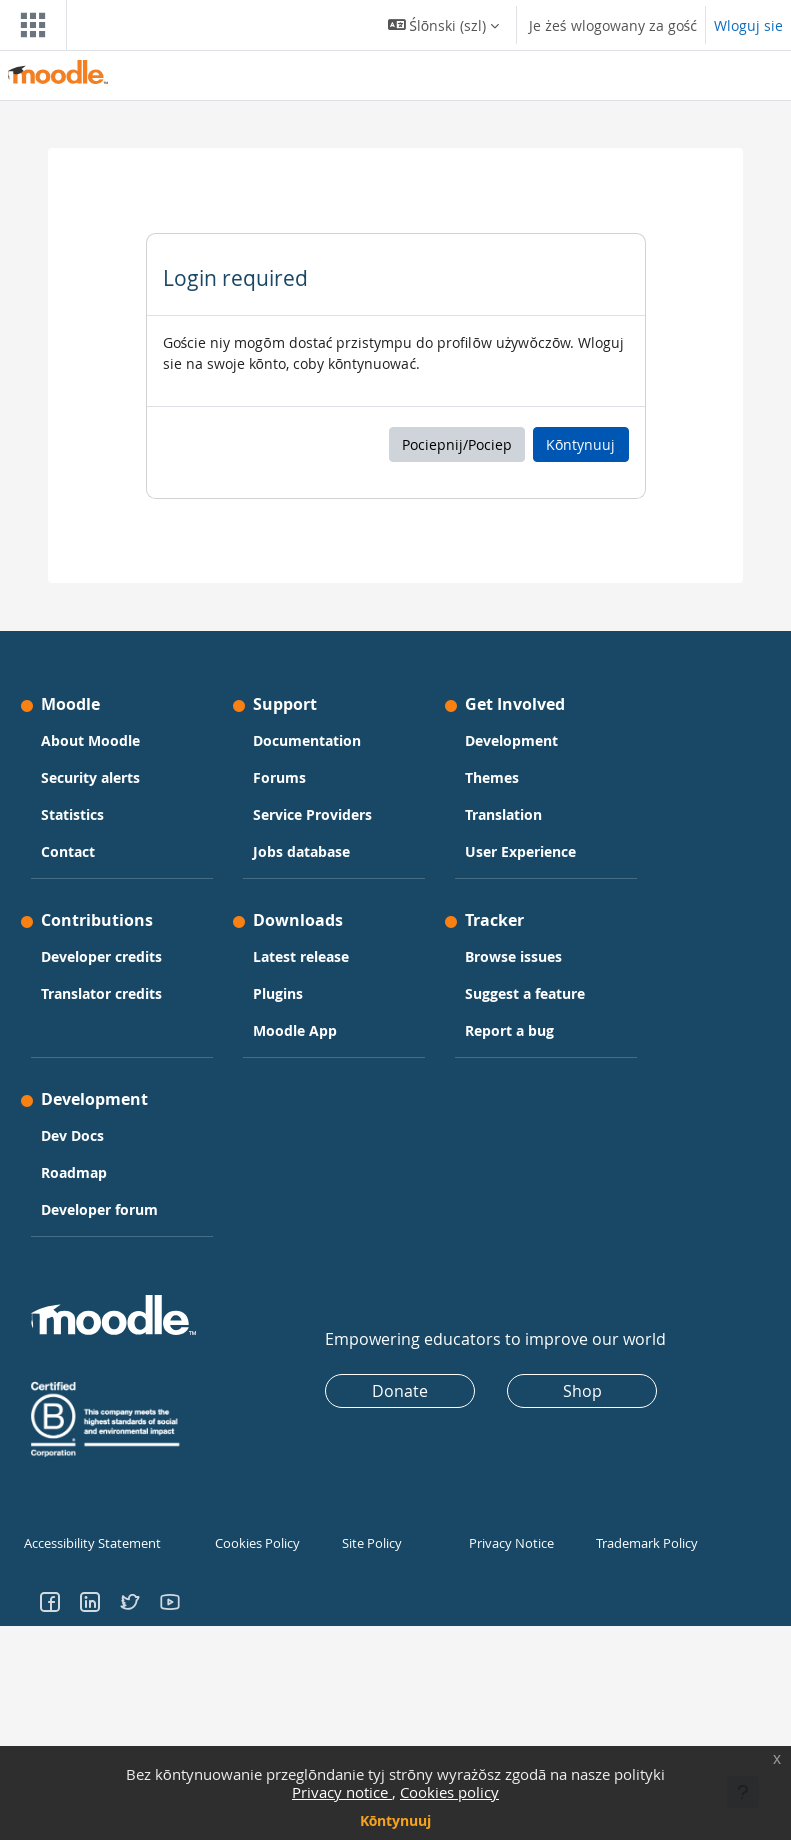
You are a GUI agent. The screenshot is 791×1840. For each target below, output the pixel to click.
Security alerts (90, 777)
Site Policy (370, 1543)
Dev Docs (72, 1135)
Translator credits (101, 993)
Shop (582, 1391)
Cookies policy (449, 1792)
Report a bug (509, 1030)
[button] (444, 25)
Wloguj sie (748, 25)
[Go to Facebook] (50, 1599)
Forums (279, 777)
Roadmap (74, 1172)
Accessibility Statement (88, 1543)
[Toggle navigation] (29, 25)
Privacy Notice (508, 1543)
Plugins (278, 993)
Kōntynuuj (396, 1820)
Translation (503, 814)
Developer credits (101, 956)
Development (511, 740)
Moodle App (295, 1030)
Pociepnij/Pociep (457, 444)
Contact (68, 851)
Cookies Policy (254, 1543)
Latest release (301, 956)
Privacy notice (342, 1792)
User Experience (520, 851)
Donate (400, 1391)
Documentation (307, 740)
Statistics (72, 814)
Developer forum (99, 1209)
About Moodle (90, 740)
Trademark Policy (644, 1543)
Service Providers (312, 814)
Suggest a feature (525, 993)
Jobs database (301, 851)
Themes (492, 777)
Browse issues (513, 956)
